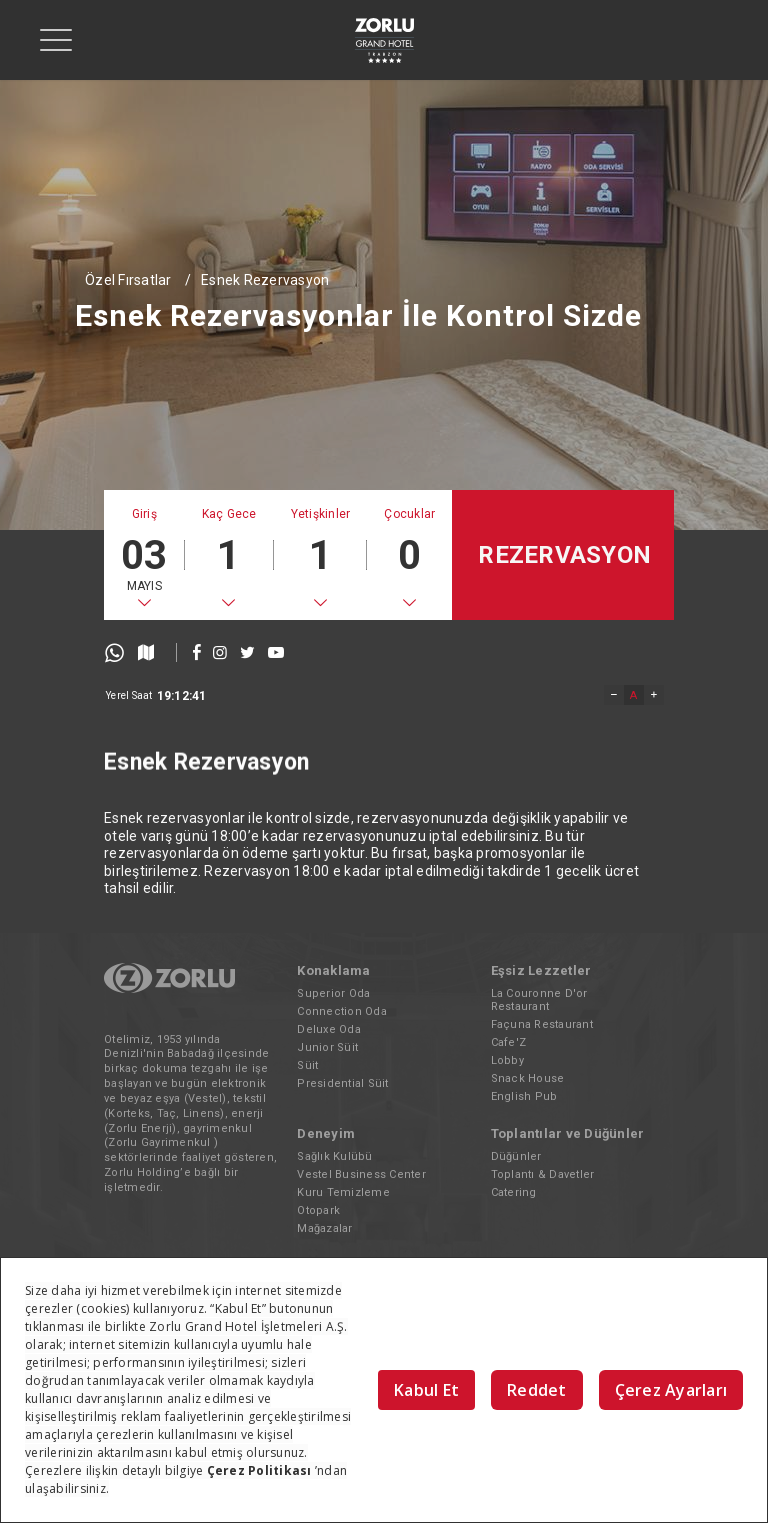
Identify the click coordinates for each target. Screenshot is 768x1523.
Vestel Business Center (361, 1174)
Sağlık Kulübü (334, 1156)
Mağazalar (324, 1228)
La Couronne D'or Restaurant (539, 1000)
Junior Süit (327, 1047)
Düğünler (516, 1156)
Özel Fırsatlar (128, 280)
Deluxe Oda (329, 1029)
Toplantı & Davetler (543, 1174)
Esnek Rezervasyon (265, 280)
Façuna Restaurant (542, 1024)
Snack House (528, 1078)
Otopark (318, 1210)
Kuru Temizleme (343, 1192)
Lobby (507, 1060)
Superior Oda (333, 993)
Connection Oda (342, 1011)
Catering (514, 1192)
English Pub (524, 1096)
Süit (307, 1065)
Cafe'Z (509, 1042)
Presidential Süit (342, 1083)
